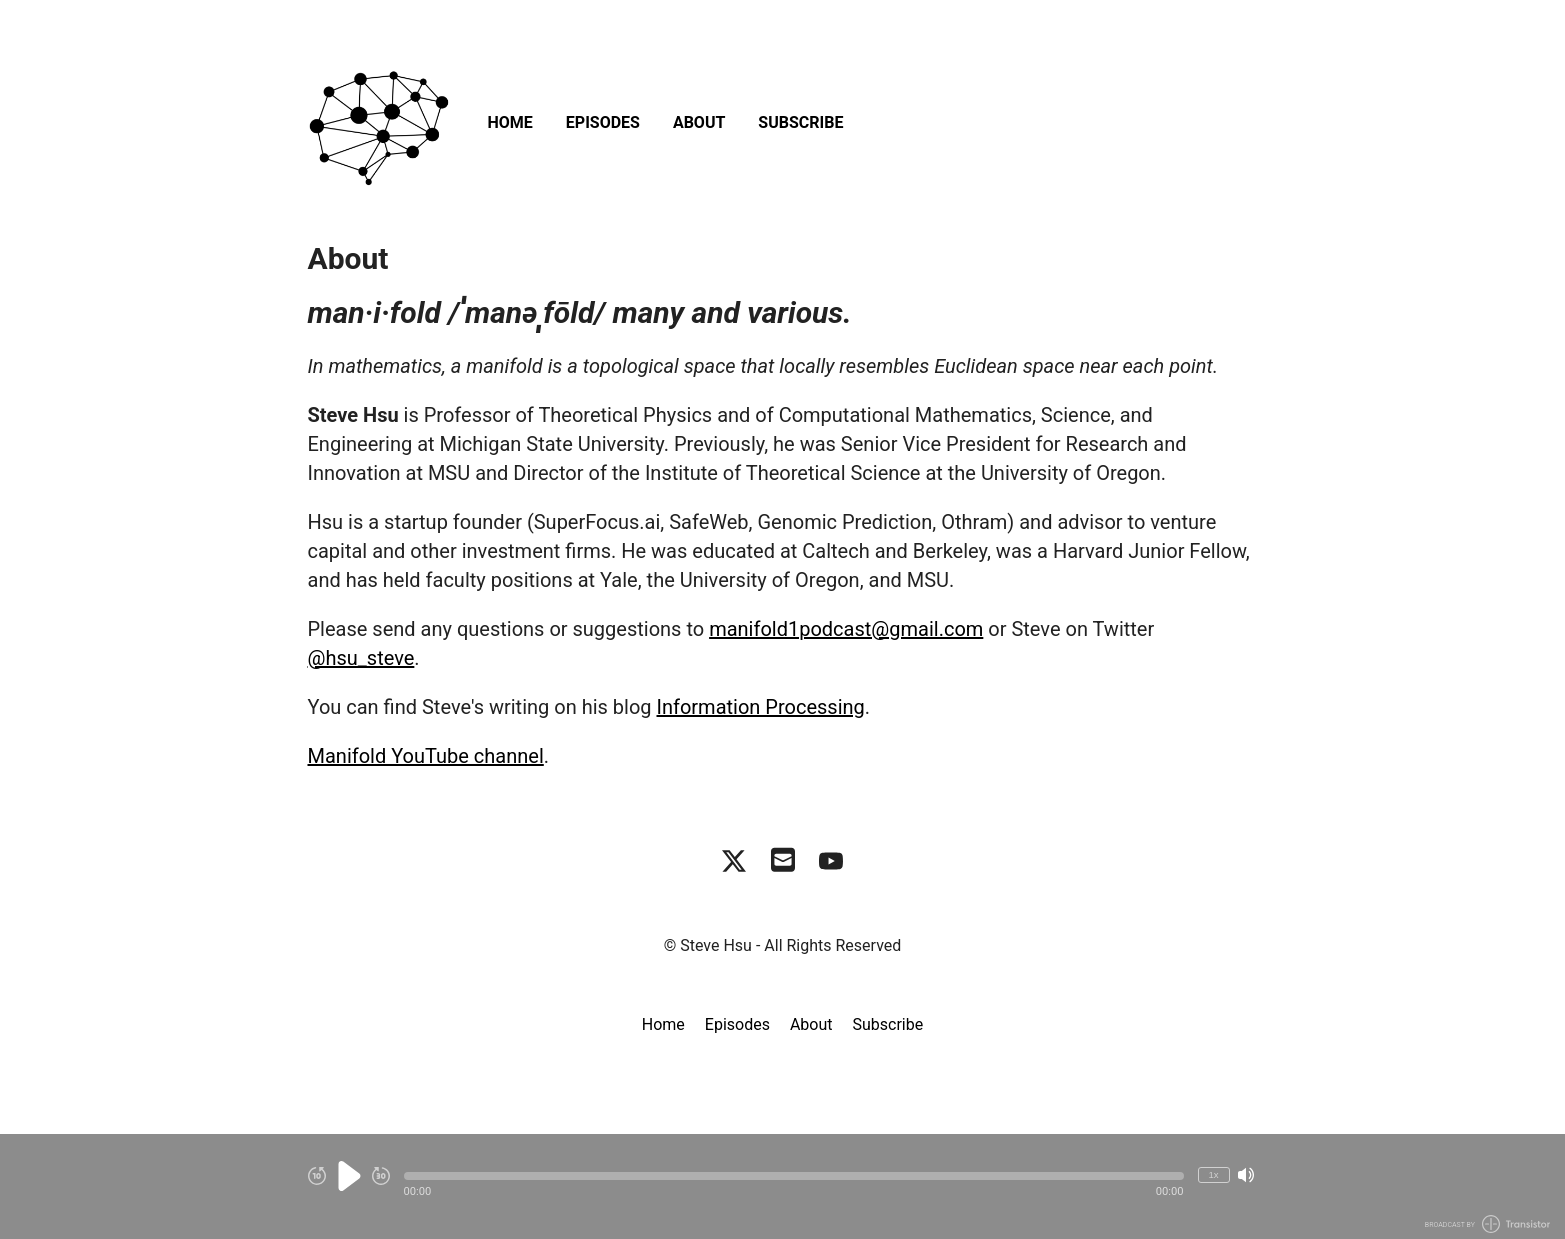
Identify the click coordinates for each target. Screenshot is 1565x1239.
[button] (794, 1176)
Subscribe (800, 122)
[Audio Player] (782, 1186)
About (699, 122)
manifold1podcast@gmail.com (846, 629)
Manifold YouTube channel (426, 756)
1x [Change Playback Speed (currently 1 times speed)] (1213, 1174)
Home (510, 122)
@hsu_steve (361, 658)
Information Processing (761, 707)
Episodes (603, 122)
